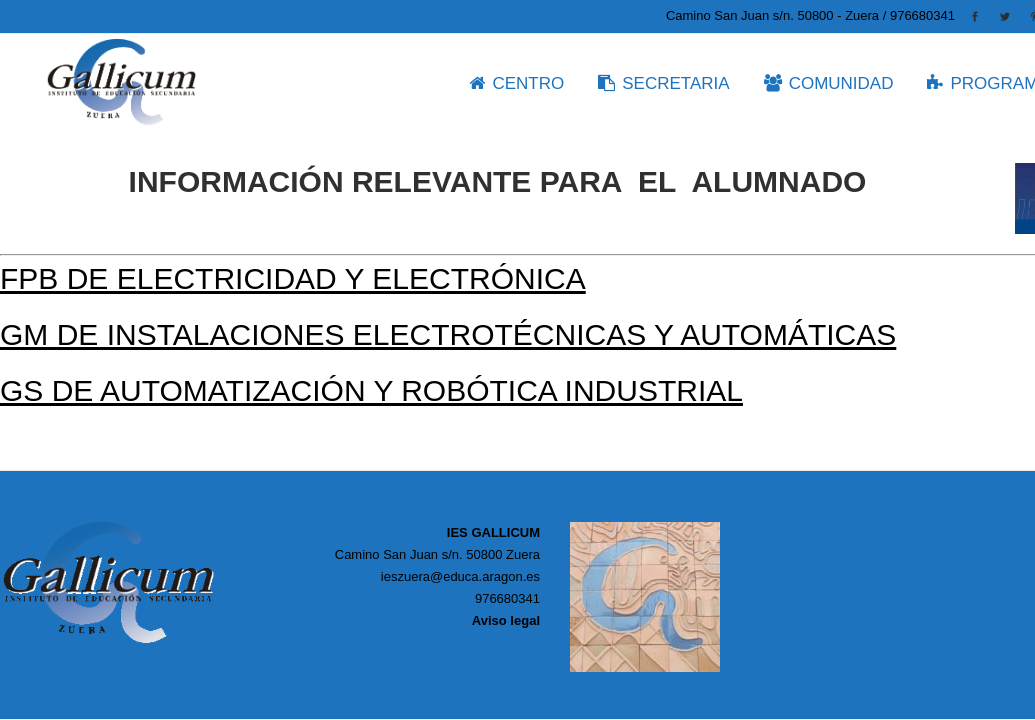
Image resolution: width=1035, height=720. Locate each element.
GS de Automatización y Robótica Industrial (371, 390)
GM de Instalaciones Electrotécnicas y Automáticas (448, 334)
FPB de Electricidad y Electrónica (293, 278)
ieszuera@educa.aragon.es (460, 576)
